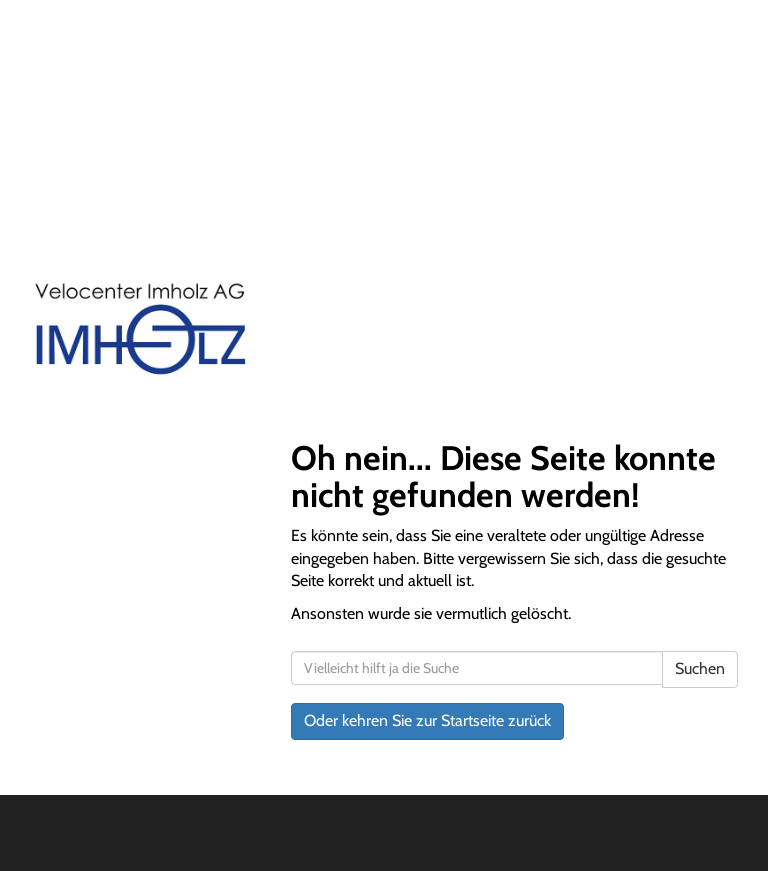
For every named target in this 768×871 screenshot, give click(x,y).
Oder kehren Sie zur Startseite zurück (427, 720)
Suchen (700, 668)
